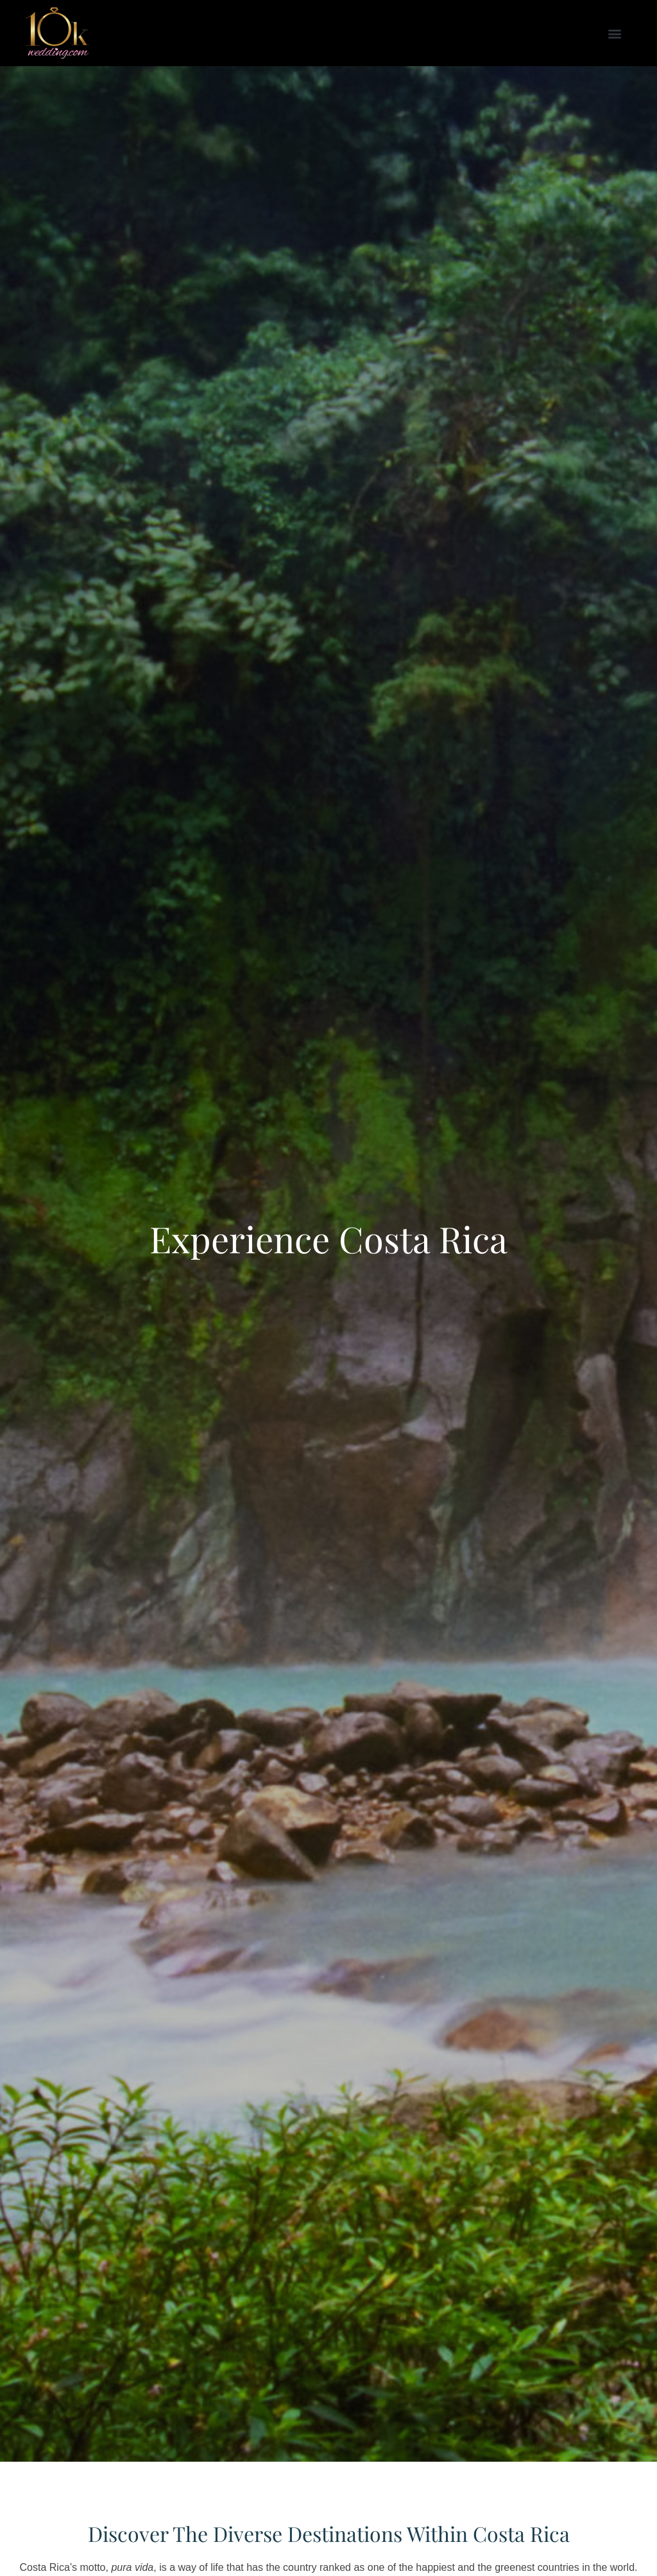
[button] (614, 33)
